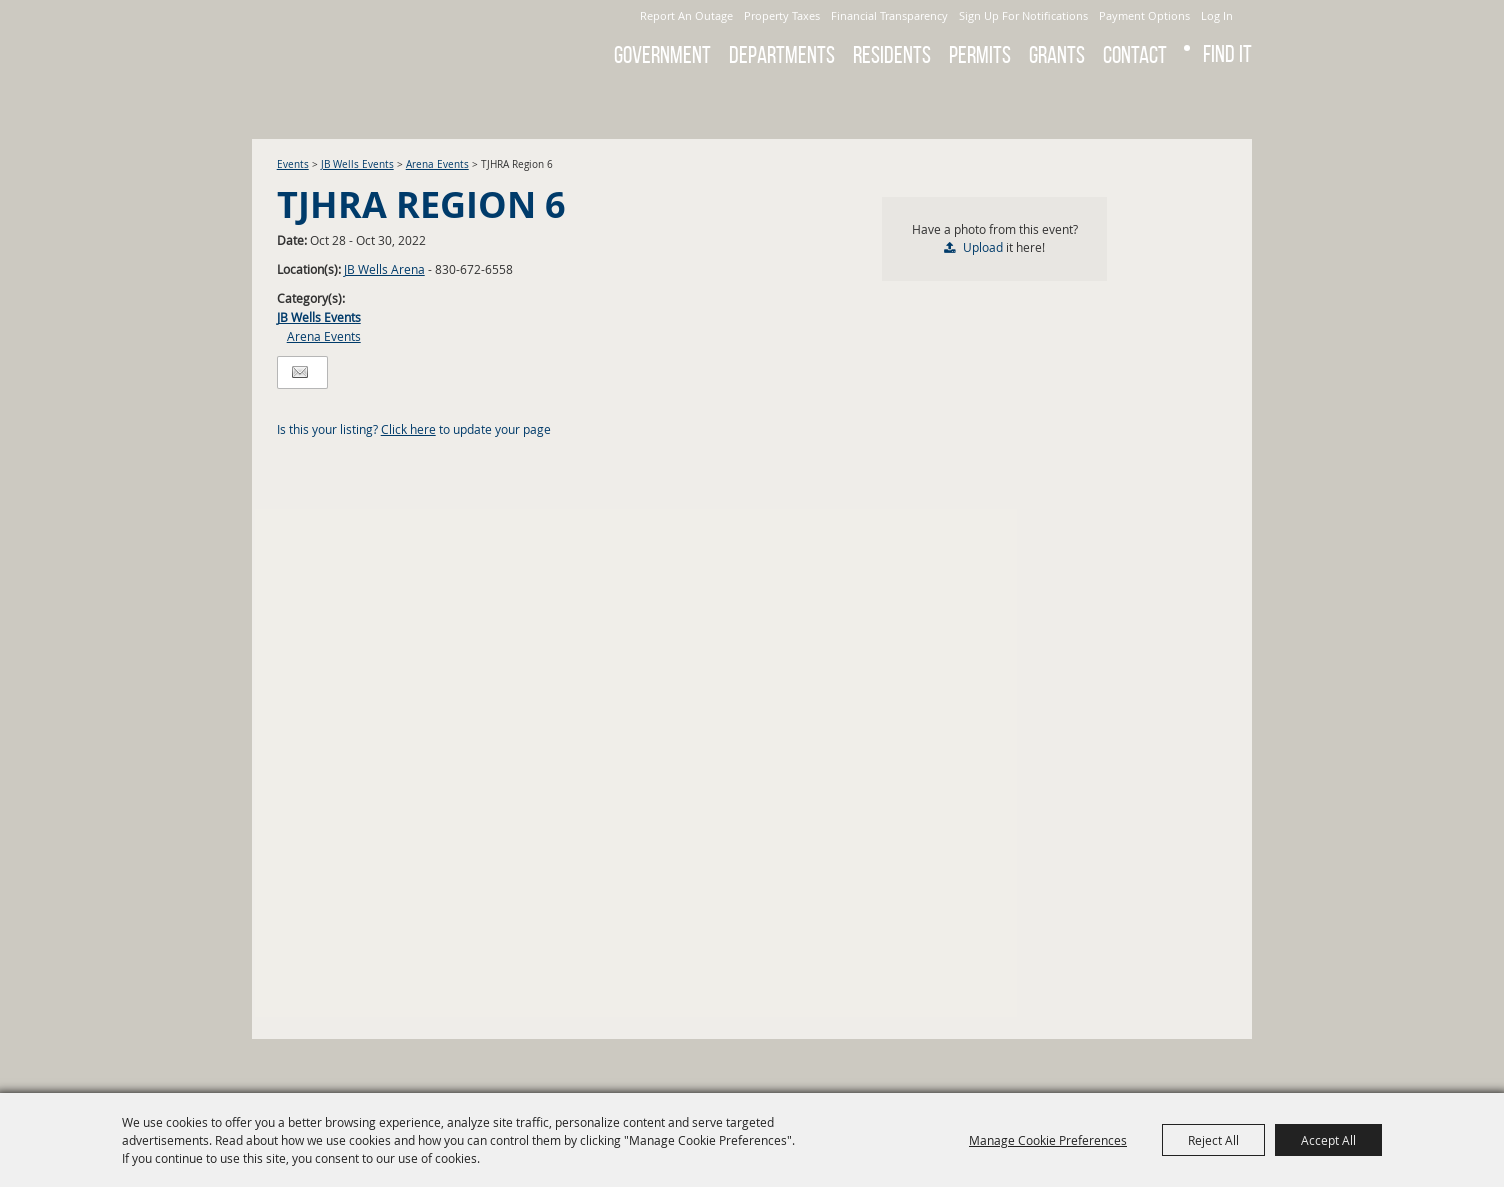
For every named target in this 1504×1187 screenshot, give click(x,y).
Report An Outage (686, 15)
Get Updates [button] (1225, 104)
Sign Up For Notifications (1023, 15)
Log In (1217, 15)
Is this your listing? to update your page (414, 429)
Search (1172, 104)
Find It (1227, 54)
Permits (980, 55)
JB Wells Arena (384, 269)
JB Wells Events (357, 164)
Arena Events (437, 164)
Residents (892, 55)
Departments (782, 55)
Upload (983, 247)
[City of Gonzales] (391, 40)
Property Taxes (782, 15)
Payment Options (1144, 15)
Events (293, 164)
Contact (1135, 55)
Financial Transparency (889, 15)
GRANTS (1057, 55)
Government (662, 55)
